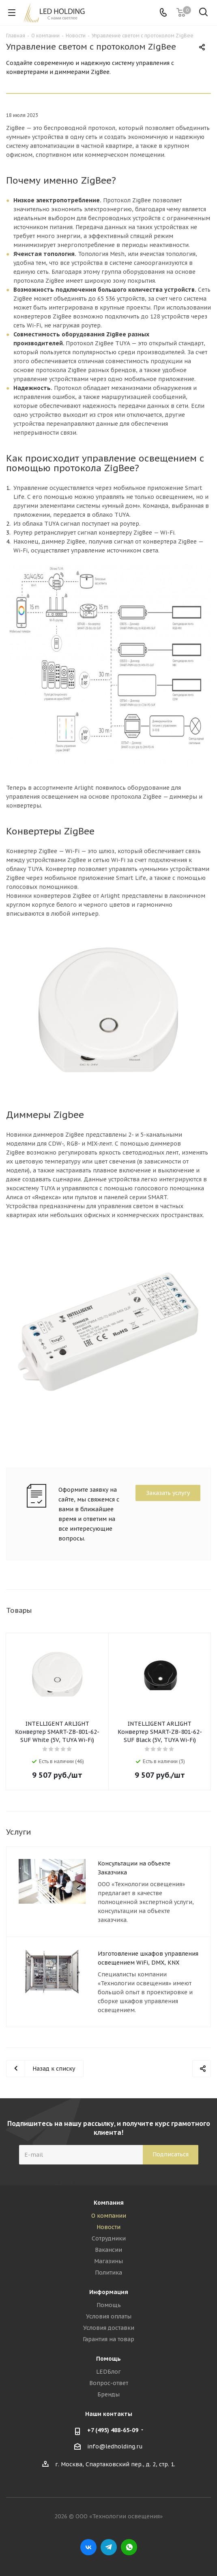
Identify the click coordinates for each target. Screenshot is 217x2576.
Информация (108, 2292)
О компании (108, 2215)
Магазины (108, 2261)
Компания (109, 2202)
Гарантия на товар (108, 2339)
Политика (108, 2272)
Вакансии (108, 2249)
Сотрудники (109, 2238)
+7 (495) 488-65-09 (112, 2430)
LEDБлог (108, 2371)
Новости (108, 2227)
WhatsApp (129, 2547)
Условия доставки (108, 2327)
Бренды (108, 2394)
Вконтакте (88, 2547)
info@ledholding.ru (115, 2446)
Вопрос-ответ (108, 2383)
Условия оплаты (108, 2316)
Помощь (109, 2305)
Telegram (109, 2547)
